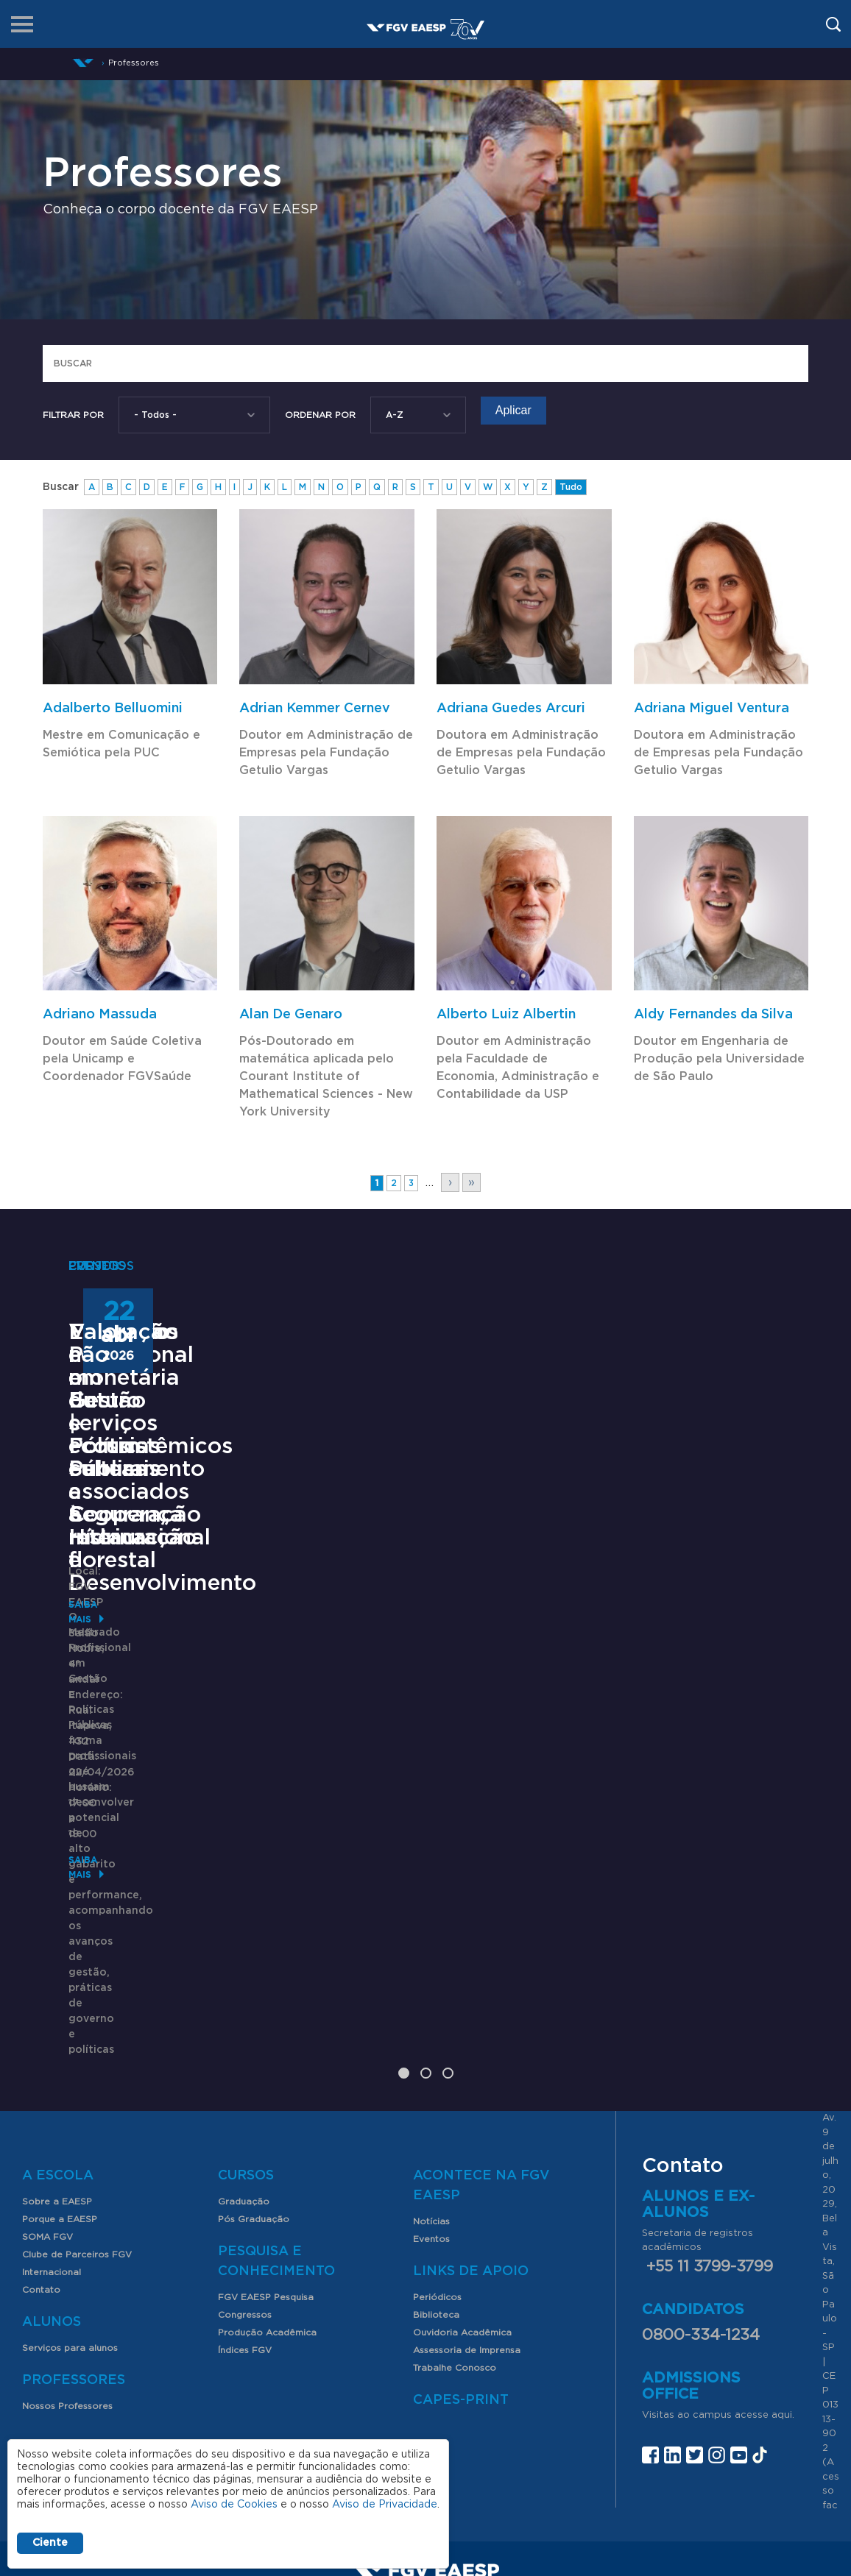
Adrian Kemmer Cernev (314, 708)
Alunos (51, 2144)
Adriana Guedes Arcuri (511, 708)
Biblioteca (436, 2137)
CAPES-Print (461, 2222)
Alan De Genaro (290, 1014)
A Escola (57, 1998)
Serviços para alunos (70, 2170)
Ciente (50, 2543)
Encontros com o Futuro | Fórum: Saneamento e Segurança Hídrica (418, 1592)
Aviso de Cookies (234, 2504)
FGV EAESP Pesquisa (266, 2119)
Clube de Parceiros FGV (77, 2077)
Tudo (570, 487)
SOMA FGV (47, 2059)
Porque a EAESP (59, 2041)
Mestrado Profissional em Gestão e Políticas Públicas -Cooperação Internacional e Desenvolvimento (166, 1626)
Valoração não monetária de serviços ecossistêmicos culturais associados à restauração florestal (650, 1638)
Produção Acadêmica (267, 2155)
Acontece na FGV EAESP (481, 2008)
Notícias (431, 2044)
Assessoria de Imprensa (466, 2172)
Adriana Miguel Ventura (711, 708)
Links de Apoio (471, 2094)
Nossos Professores (67, 2228)
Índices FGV (245, 2172)
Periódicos (437, 2119)
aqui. (782, 2237)
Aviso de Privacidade (384, 2504)
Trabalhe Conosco (454, 2190)
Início (83, 63)
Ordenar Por (320, 415)
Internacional (51, 2094)
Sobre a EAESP (57, 2024)
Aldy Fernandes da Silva (713, 1014)
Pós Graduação (253, 2041)
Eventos (431, 2061)
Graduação (243, 2024)
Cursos (246, 1998)
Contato (41, 2112)
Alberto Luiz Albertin (506, 1014)
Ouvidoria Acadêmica (462, 2155)
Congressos (245, 2137)
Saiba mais (95, 1864)
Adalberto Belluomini (113, 708)
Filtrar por (73, 415)
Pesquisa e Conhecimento (276, 2084)
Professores (73, 2203)
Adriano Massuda (100, 1014)
